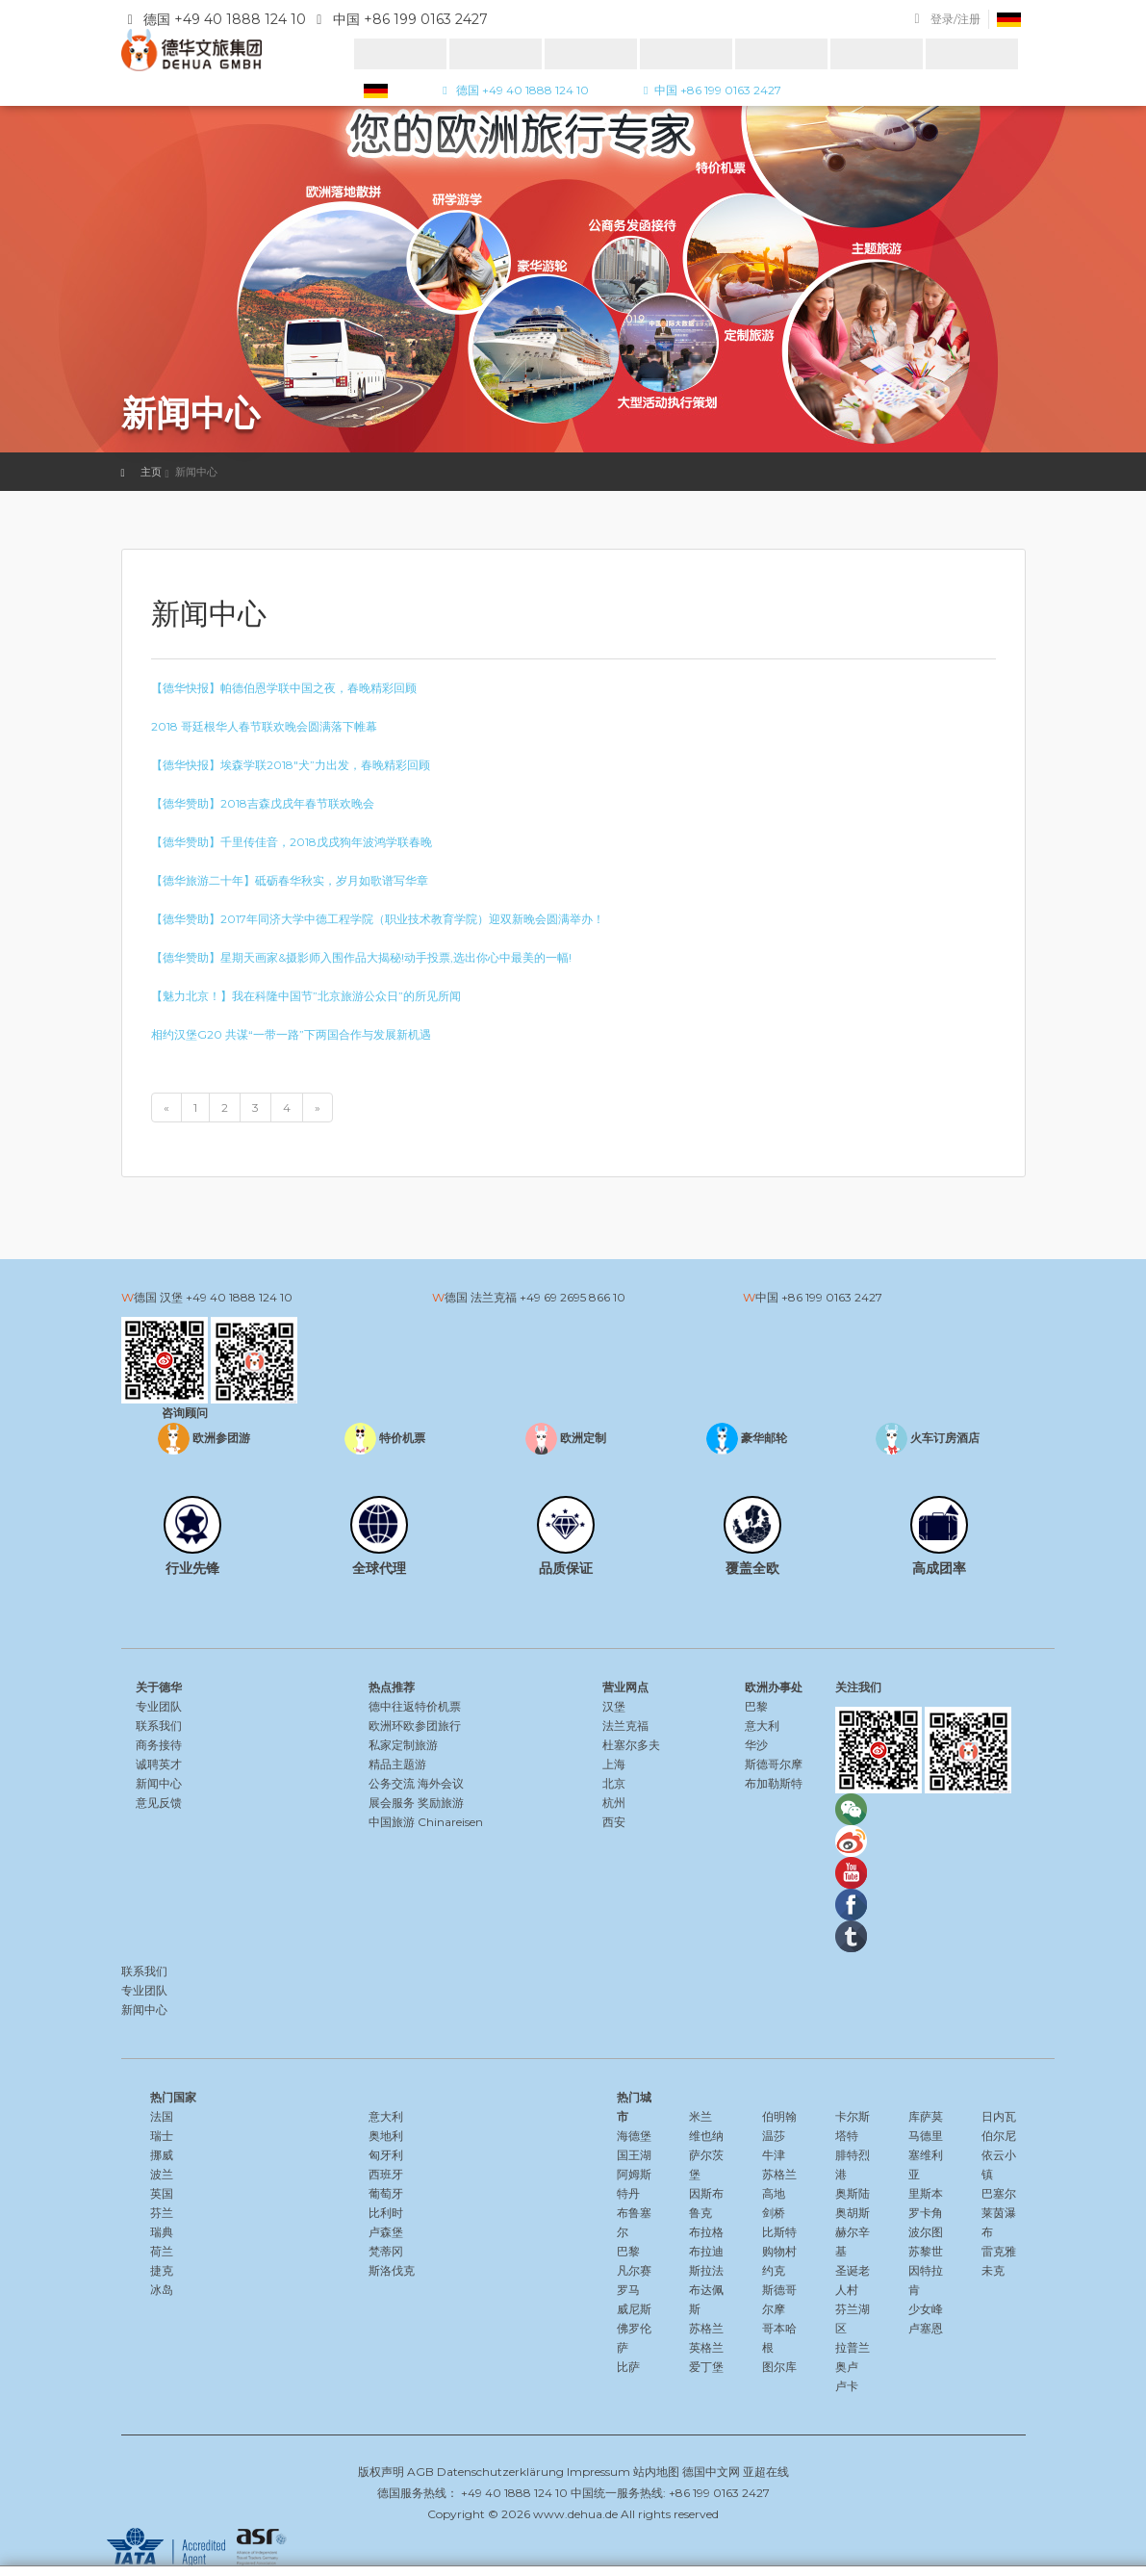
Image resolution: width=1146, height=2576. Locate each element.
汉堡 (613, 1706)
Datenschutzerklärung (500, 2471)
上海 (613, 1764)
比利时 (386, 2212)
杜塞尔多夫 (631, 1745)
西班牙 (386, 2174)
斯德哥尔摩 (773, 1764)
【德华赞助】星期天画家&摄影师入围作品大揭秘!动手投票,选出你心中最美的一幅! (361, 957)
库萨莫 (925, 2116)
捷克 (161, 2270)
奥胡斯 (852, 2212)
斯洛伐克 (392, 2270)
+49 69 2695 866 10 (572, 1297)
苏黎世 (925, 2251)
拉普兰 (852, 2347)
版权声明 (381, 2471)
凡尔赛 (634, 2270)
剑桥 (773, 2212)
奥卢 (846, 2366)
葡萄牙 (386, 2193)
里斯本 (925, 2193)
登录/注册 (955, 19)
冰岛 (161, 2289)
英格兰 (706, 2347)
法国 (161, 2116)
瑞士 (161, 2135)
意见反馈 (159, 1802)
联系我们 (159, 1725)
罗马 (628, 2289)
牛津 (773, 2155)
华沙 (756, 1745)
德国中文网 (711, 2471)
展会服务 (392, 1802)
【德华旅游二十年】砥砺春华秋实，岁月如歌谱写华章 (289, 880)
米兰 (700, 2116)
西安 (613, 1822)
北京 (613, 1783)
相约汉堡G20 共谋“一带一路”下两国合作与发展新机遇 (291, 1034)
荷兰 (161, 2251)
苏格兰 (706, 2328)
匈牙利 (386, 2155)
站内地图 (656, 2471)
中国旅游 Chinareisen (426, 1822)
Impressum (598, 2471)
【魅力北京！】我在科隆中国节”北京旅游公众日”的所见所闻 (306, 996)
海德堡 (634, 2135)
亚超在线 (766, 2471)
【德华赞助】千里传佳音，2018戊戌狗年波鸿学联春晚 (291, 842)
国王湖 (634, 2155)
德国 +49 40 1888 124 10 (513, 90)
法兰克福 (625, 1725)
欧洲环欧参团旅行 (415, 1725)
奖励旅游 (441, 1802)
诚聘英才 (159, 1764)
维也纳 (706, 2135)
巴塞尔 (998, 2193)
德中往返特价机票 (415, 1706)
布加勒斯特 (773, 1783)
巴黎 (756, 1706)
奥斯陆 (852, 2193)
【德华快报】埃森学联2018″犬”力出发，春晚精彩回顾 (290, 765)
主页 (151, 471)
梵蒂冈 (386, 2251)
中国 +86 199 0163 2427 (709, 90)
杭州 (613, 1802)
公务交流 (392, 1783)
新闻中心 (159, 1783)
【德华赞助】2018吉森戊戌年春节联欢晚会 (262, 803)
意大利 (762, 1725)
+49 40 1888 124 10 (239, 1297)
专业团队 (159, 1706)
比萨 (628, 2366)
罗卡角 (925, 2212)
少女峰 (925, 2309)
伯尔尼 (998, 2135)
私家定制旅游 (403, 1745)
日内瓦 (998, 2116)
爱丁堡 (706, 2366)
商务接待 (159, 1745)
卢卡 (846, 2386)
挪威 (161, 2155)
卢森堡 (386, 2232)
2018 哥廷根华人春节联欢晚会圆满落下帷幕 (264, 726)
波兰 (161, 2174)
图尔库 (779, 2366)
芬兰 (161, 2212)
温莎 (773, 2135)
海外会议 (441, 1783)
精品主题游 (397, 1764)
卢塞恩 (925, 2328)
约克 (773, 2270)
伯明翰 (779, 2116)
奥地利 (386, 2135)
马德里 (925, 2135)
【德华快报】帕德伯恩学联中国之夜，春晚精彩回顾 (284, 688)
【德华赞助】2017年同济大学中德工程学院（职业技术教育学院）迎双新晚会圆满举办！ (377, 919)
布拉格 (706, 2232)
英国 (161, 2193)
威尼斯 (634, 2309)
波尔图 (925, 2232)
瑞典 (161, 2232)
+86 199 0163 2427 (831, 1297)
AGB (420, 2471)
